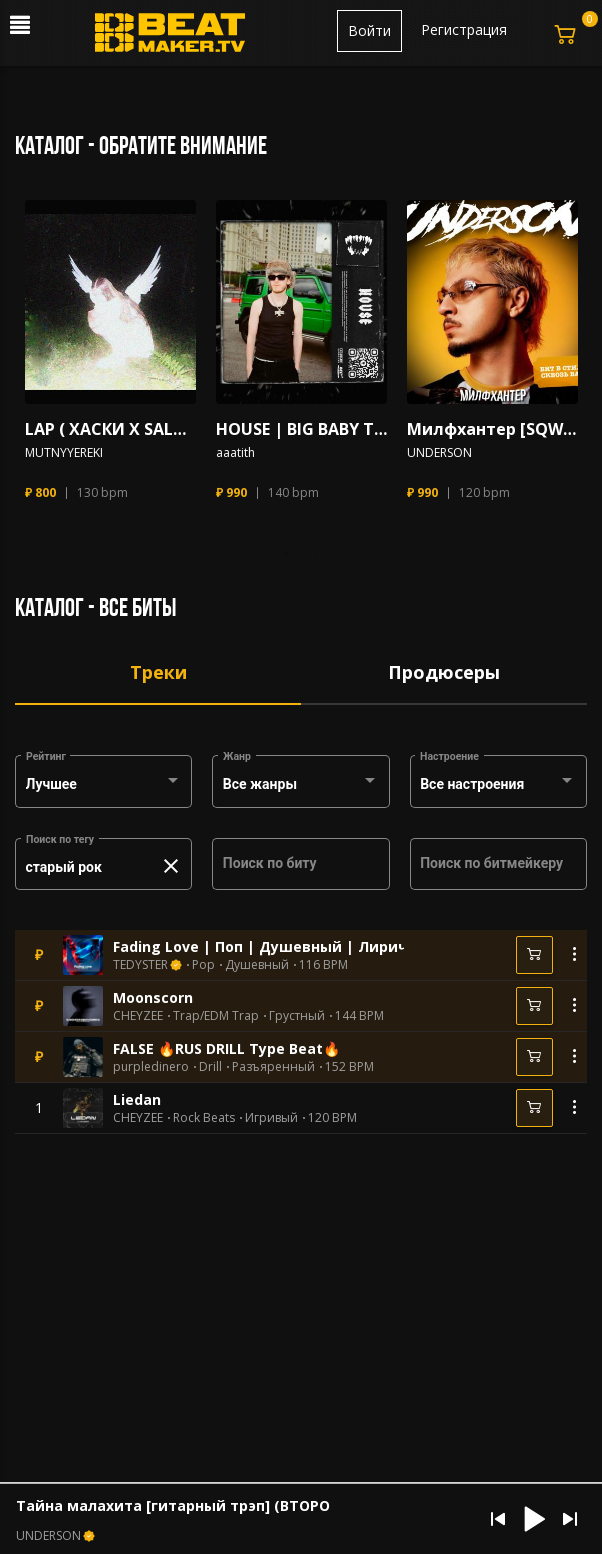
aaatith (235, 453)
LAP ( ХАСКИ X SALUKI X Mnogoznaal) (110, 429)
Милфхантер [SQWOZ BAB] (492, 429)
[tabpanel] (110, 359)
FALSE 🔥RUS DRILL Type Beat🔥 (226, 1048)
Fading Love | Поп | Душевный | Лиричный (275, 946)
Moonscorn (153, 997)
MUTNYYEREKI (64, 453)
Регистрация (464, 29)
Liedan (137, 1099)
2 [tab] (316, 554)
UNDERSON (439, 453)
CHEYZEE (138, 1016)
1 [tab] (286, 554)
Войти (369, 30)
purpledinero (151, 1067)
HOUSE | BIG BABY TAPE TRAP (301, 429)
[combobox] (104, 785)
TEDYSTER (140, 965)
